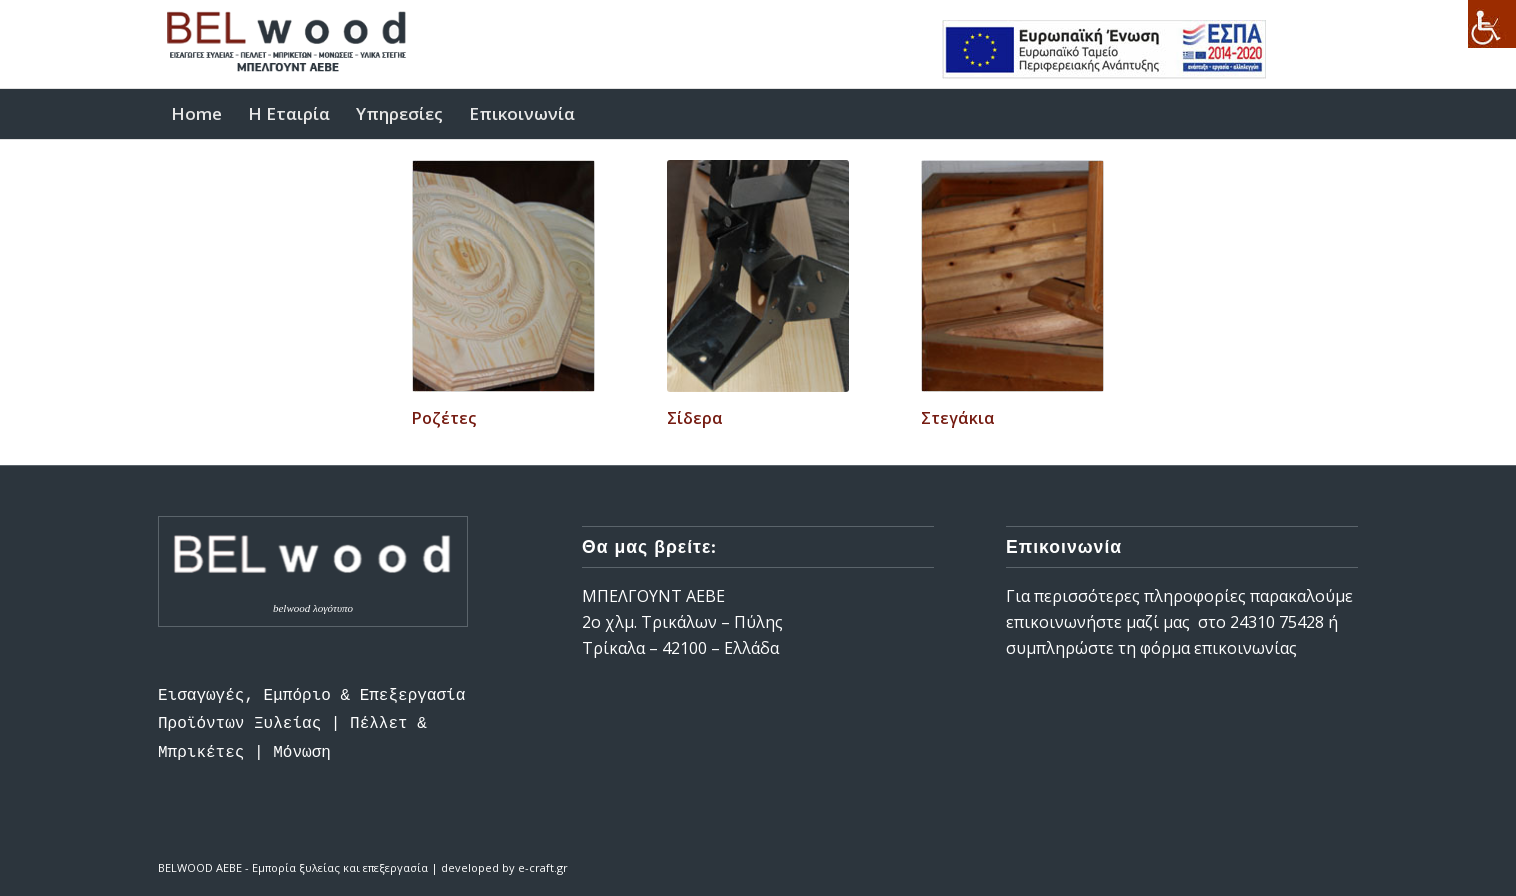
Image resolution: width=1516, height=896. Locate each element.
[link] (1492, 24)
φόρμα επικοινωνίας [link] (1220, 648)
